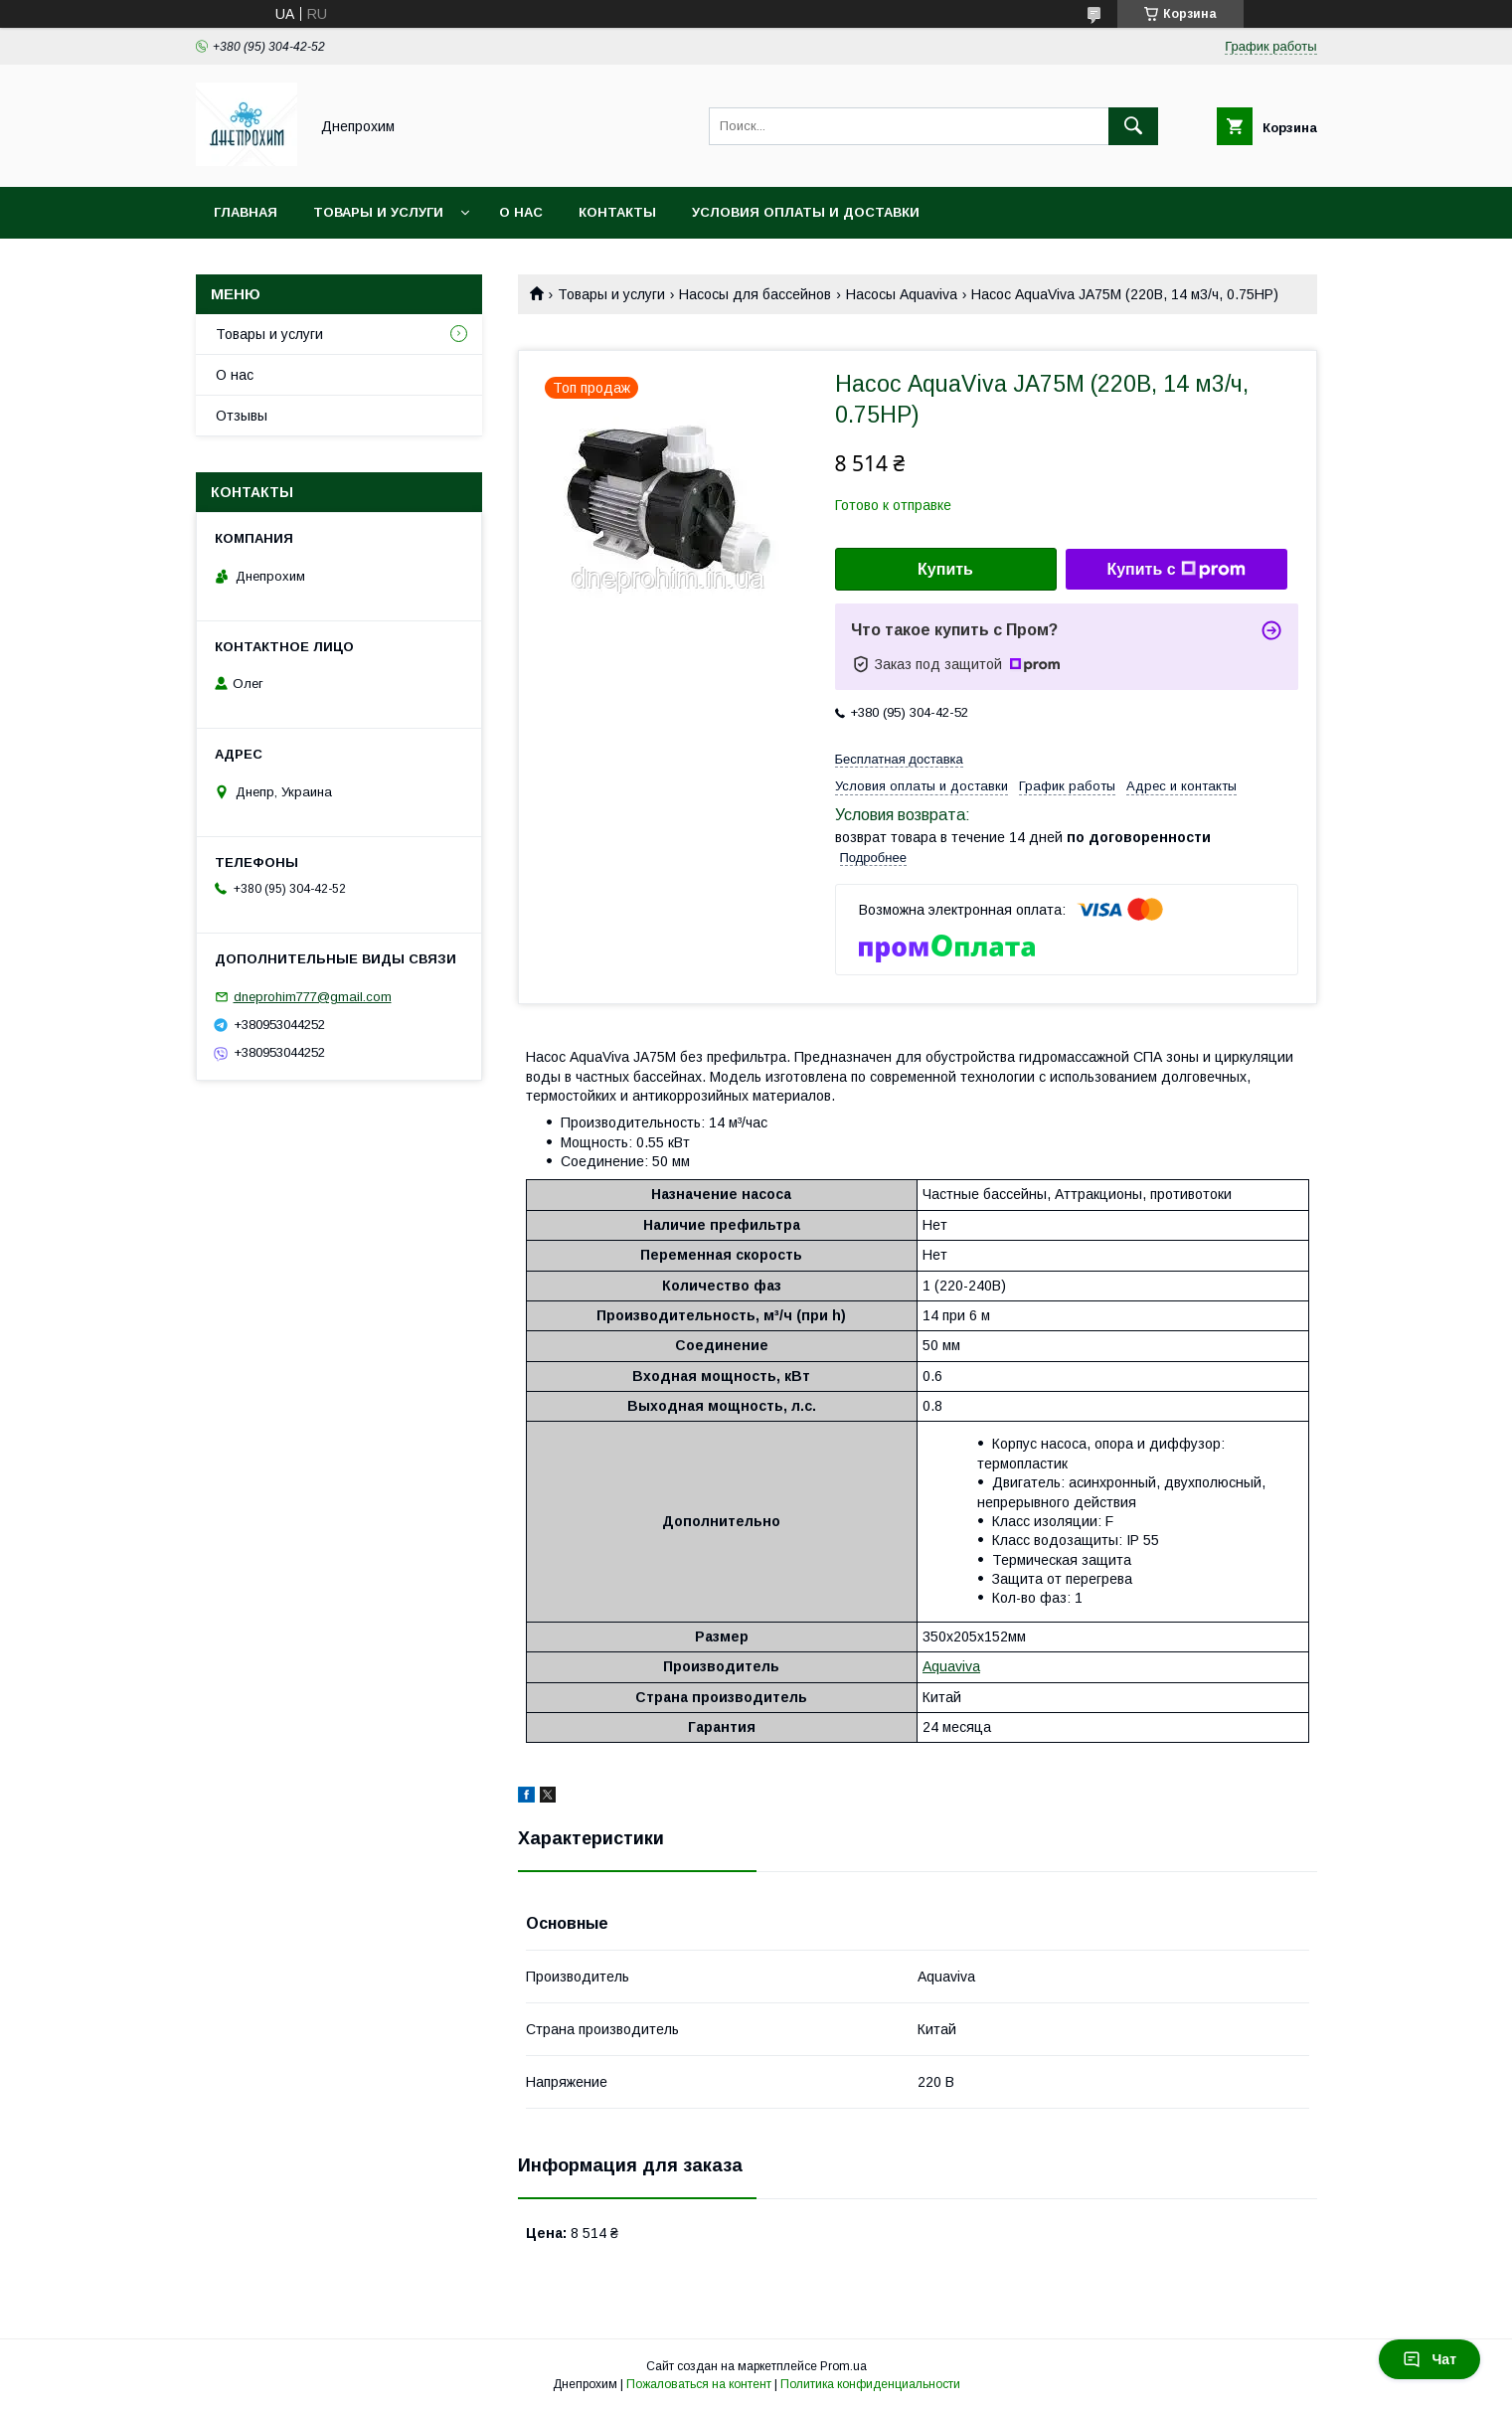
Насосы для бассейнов (755, 294)
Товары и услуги (378, 212)
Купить (945, 569)
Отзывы (241, 416)
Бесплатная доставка (899, 759)
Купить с (1175, 570)
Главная (245, 212)
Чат (1429, 2359)
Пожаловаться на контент (698, 2384)
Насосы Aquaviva (901, 294)
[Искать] (1133, 126)
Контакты (617, 212)
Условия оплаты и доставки (806, 212)
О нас (521, 212)
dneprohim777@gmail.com (313, 996)
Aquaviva (951, 1666)
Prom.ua (843, 2366)
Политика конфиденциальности (870, 2384)
